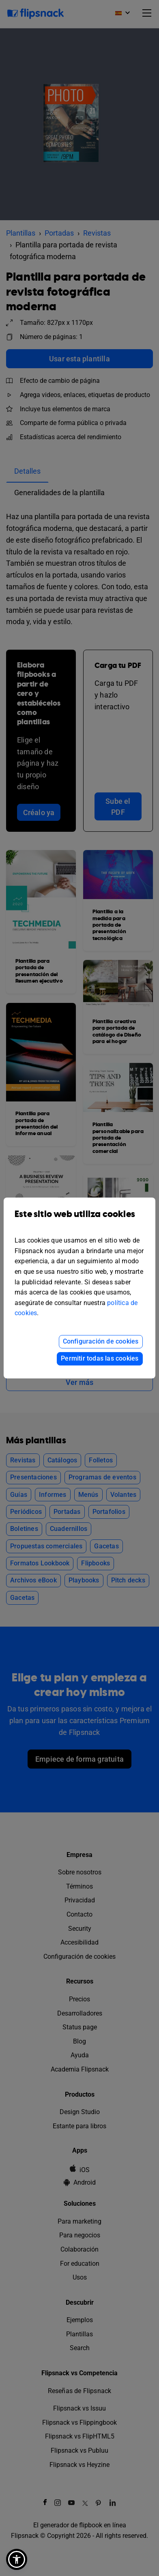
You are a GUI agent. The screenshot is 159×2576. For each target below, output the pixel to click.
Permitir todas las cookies (99, 1358)
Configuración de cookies (101, 1341)
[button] (16, 2559)
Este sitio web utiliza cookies (79, 1220)
